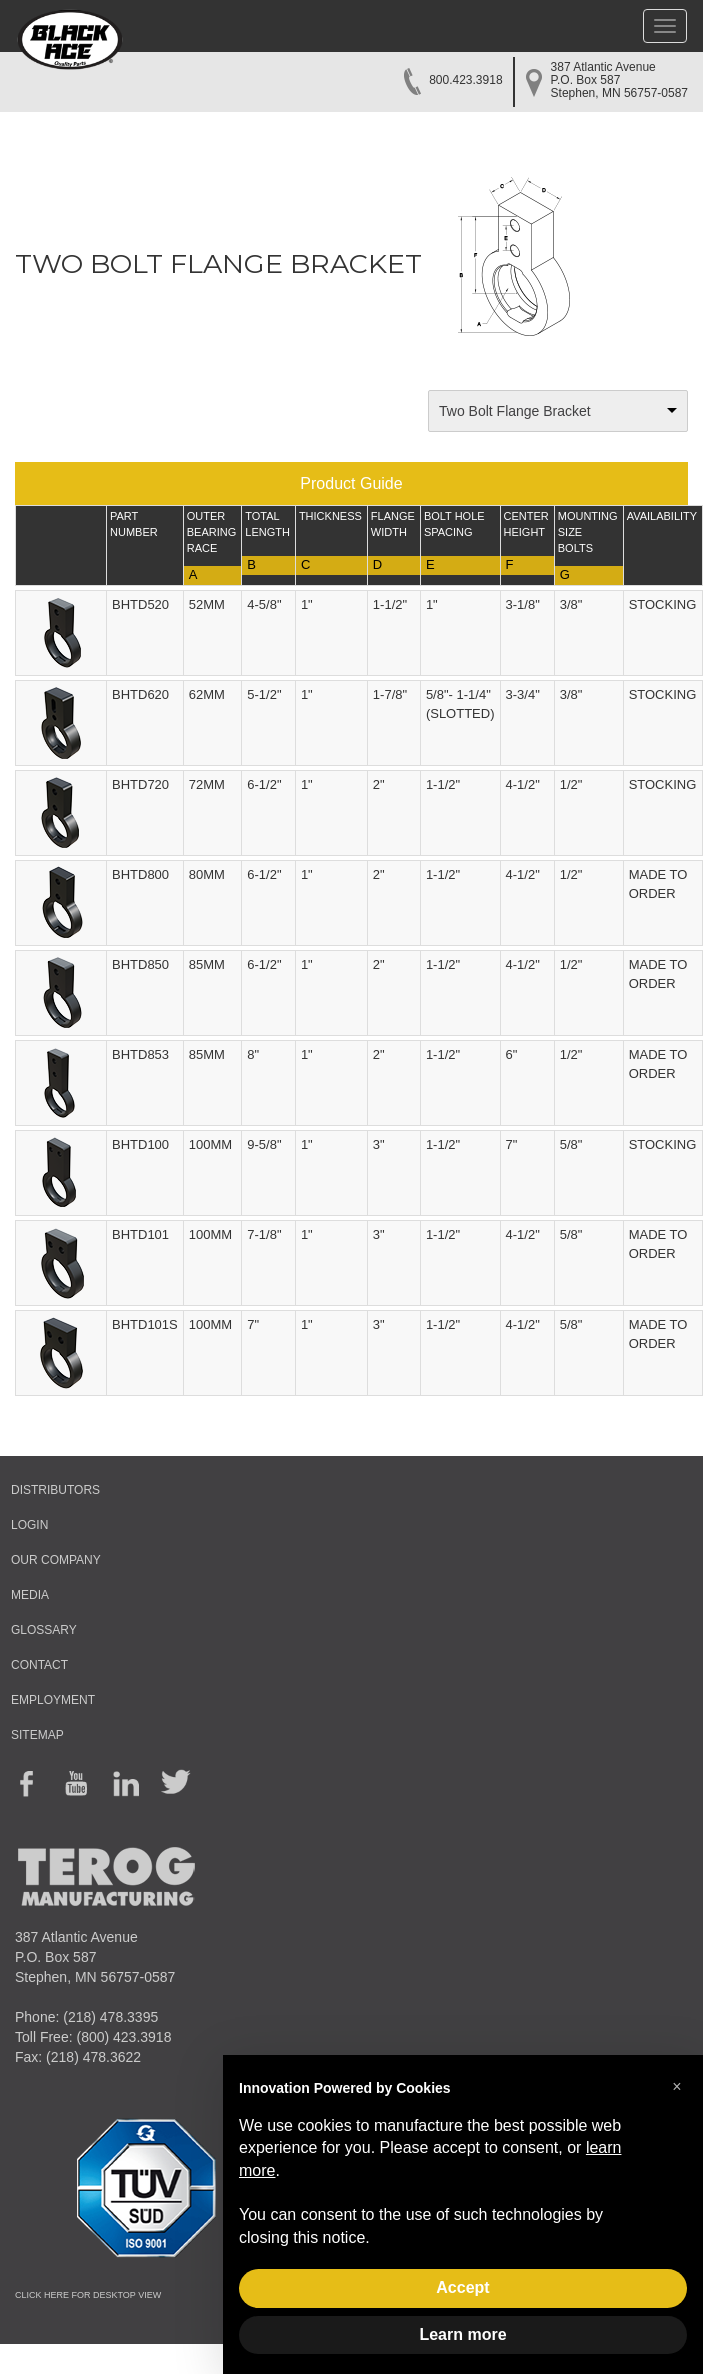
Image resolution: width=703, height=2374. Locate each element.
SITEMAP (37, 1735)
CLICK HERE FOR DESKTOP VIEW (88, 2295)
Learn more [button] (462, 2334)
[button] (677, 2087)
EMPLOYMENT (53, 1700)
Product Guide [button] (351, 483)
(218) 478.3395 (110, 2017)
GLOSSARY (44, 1630)
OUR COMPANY (56, 1560)
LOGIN (29, 1525)
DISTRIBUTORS (55, 1490)
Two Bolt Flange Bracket (515, 411)
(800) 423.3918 (123, 2037)
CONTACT (39, 1665)
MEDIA (30, 1595)
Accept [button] (462, 2287)
